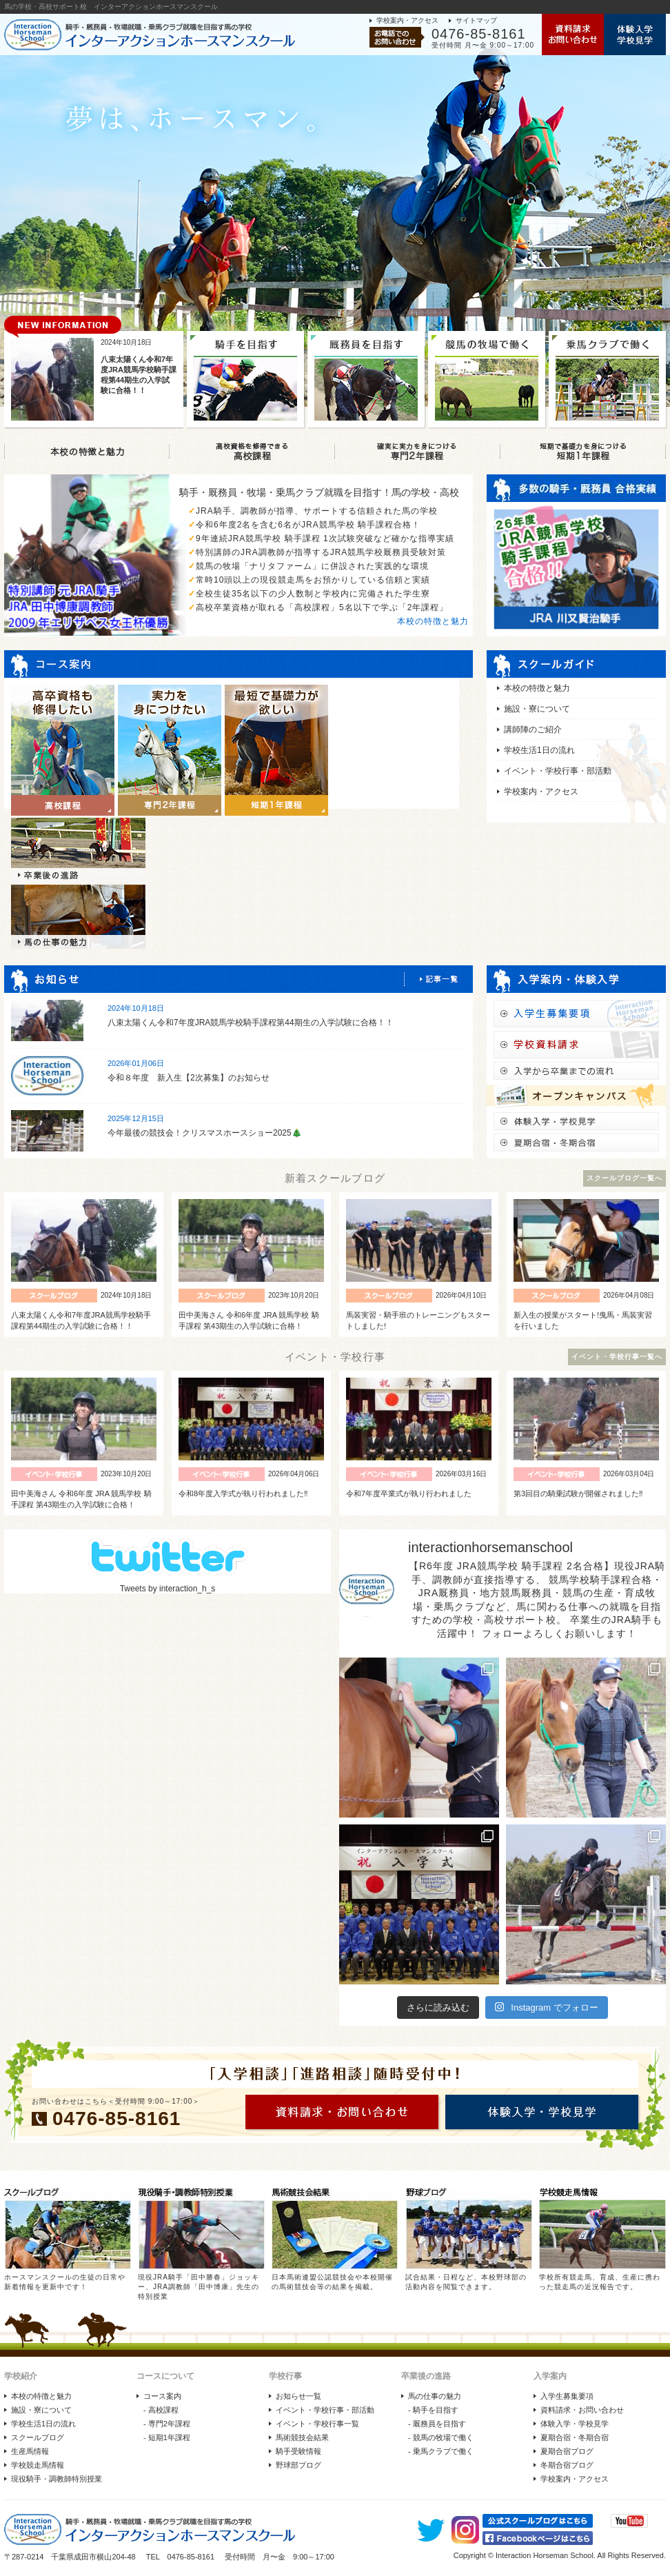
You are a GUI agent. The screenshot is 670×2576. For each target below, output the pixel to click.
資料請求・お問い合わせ (582, 2410)
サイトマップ (476, 20)
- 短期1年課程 (166, 2437)
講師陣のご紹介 (533, 729)
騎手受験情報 (298, 2451)
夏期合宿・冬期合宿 (574, 2437)
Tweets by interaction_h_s (168, 1588)
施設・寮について (537, 709)
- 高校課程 (161, 2410)
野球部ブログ (298, 2465)
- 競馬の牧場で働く (441, 2437)
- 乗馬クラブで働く (441, 2451)
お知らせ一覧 (298, 2396)
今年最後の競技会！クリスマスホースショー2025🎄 (205, 1133)
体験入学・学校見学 (574, 2423)
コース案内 (162, 2396)
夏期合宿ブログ (566, 2451)
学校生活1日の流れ (539, 750)
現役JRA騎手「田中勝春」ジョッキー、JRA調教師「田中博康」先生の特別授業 (198, 2286)
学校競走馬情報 (37, 2465)
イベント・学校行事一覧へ (616, 1356)
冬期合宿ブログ (566, 2465)
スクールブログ (37, 2437)
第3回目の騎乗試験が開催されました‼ (578, 1493)
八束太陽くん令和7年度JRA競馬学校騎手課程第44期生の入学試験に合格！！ (251, 1022)
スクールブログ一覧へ (624, 1178)
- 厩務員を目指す (437, 2423)
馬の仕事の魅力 (434, 2396)
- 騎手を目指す (433, 2410)
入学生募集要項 (566, 2396)
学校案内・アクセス (407, 20)
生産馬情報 (30, 2451)
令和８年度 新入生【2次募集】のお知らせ (189, 1078)
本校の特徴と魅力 (433, 621)
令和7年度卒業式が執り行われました (408, 1493)
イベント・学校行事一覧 (317, 2423)
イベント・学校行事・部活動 (557, 771)
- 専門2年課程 (166, 2423)
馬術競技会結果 (302, 2437)
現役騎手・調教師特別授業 (56, 2479)
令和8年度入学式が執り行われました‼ (243, 1493)
